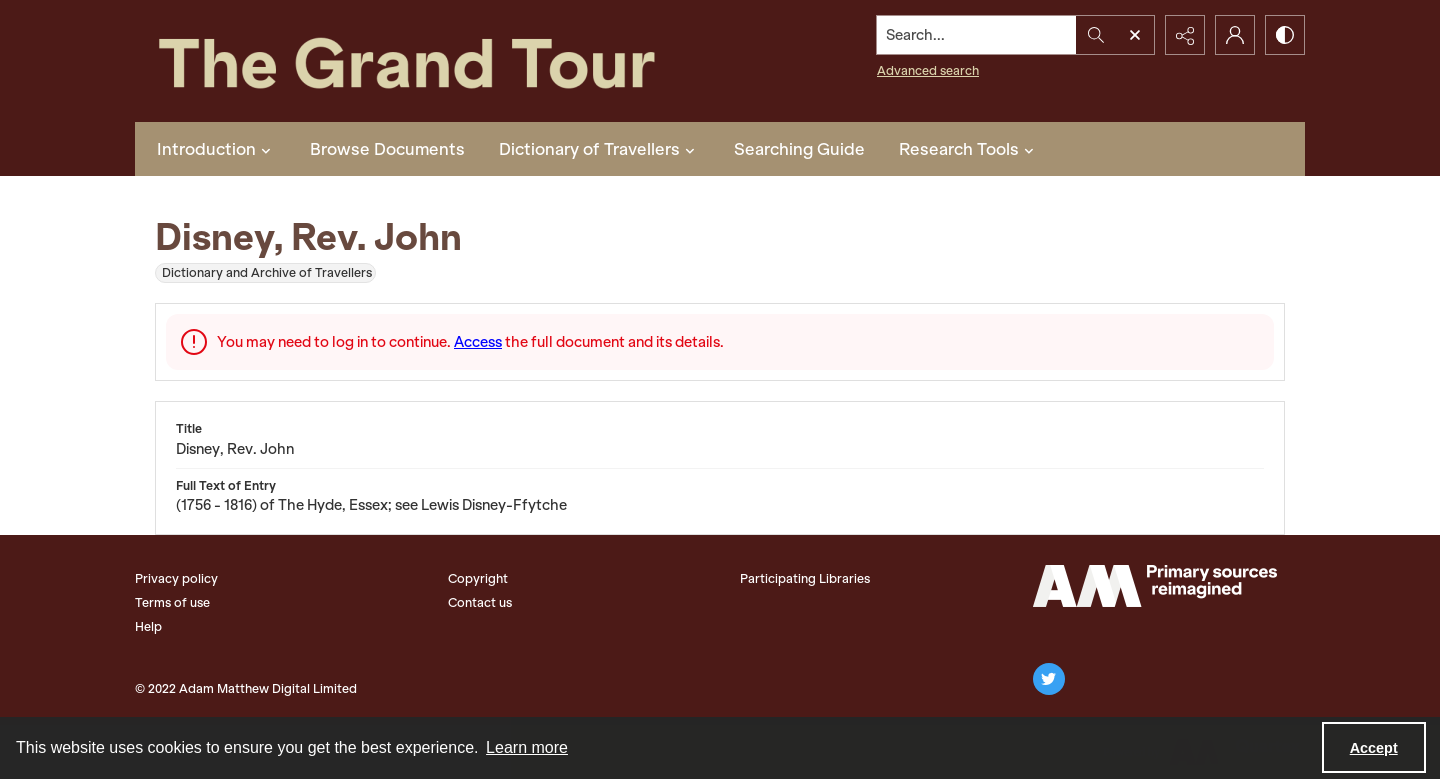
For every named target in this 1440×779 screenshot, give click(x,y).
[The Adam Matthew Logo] (1155, 586)
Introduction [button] (216, 149)
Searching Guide (799, 149)
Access (478, 342)
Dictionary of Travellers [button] (599, 149)
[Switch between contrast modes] (1285, 35)
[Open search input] (1135, 35)
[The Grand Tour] (453, 61)
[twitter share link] (1049, 679)
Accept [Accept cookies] (1374, 748)
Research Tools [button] (969, 149)
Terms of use (172, 602)
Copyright (478, 578)
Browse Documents (387, 149)
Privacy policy (176, 578)
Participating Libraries (805, 578)
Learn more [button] (527, 747)
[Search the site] (977, 35)
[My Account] (1235, 35)
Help (148, 626)
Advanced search (928, 70)
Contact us (480, 602)
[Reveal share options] (1185, 35)
